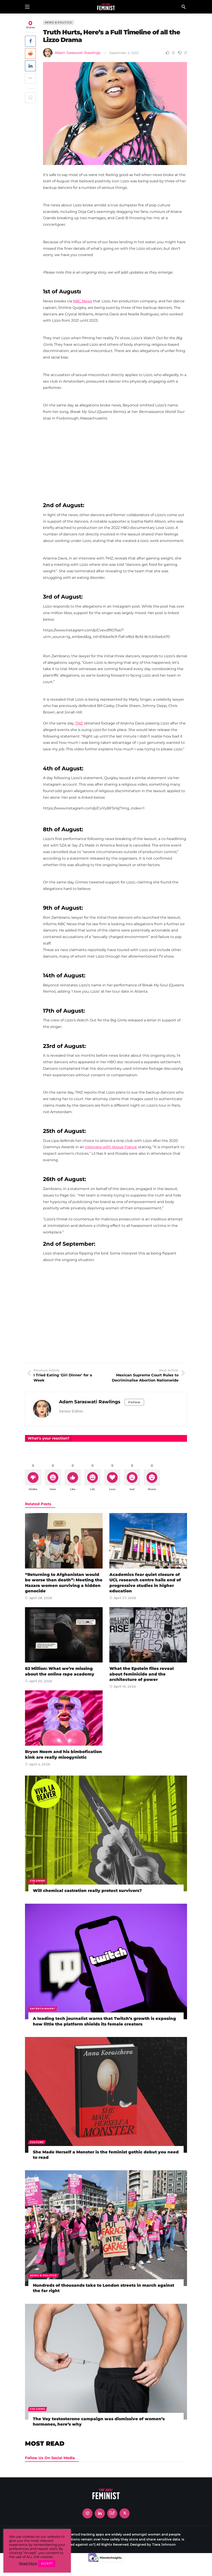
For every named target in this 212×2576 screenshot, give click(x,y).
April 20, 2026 (38, 1681)
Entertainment (42, 2008)
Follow (134, 1402)
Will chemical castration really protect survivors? (87, 1890)
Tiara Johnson (164, 2545)
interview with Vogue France (111, 1147)
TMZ (79, 723)
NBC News (82, 301)
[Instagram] (87, 2513)
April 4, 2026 (37, 1764)
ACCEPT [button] (47, 2563)
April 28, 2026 (38, 1598)
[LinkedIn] (100, 2513)
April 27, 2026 (122, 1598)
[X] (125, 2513)
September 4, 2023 (124, 53)
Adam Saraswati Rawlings (78, 53)
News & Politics (58, 22)
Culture (36, 2142)
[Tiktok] (112, 2513)
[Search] (183, 6)
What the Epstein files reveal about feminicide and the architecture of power (141, 1674)
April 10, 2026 (122, 1687)
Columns (37, 1880)
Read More (28, 2563)
